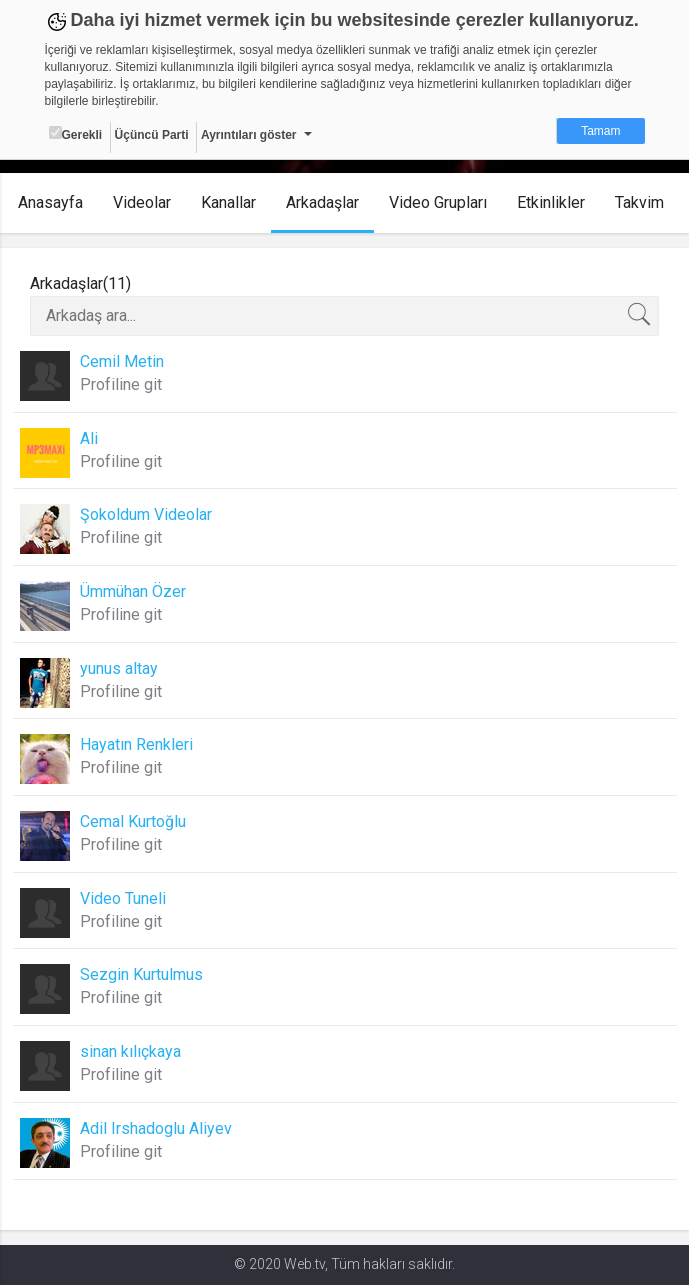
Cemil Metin (122, 361)
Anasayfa (50, 202)
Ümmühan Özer (133, 591)
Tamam (600, 131)
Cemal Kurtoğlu (133, 821)
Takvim (639, 202)
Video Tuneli (123, 898)
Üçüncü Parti (152, 135)
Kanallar (228, 202)
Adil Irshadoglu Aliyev (156, 1128)
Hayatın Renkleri (136, 744)
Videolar (142, 202)
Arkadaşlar (322, 202)
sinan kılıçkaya (130, 1051)
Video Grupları (438, 202)
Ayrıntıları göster (249, 135)
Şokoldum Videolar (146, 514)
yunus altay (119, 668)
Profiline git (121, 384)
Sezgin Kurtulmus (141, 974)
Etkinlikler (551, 202)
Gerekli (76, 134)
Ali (89, 438)
